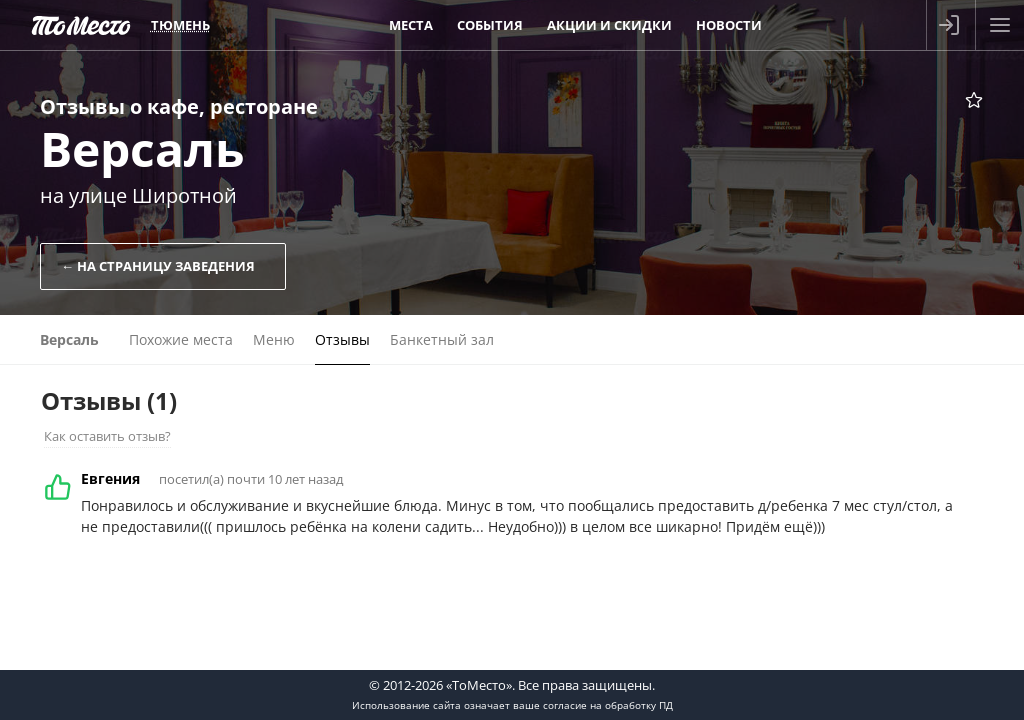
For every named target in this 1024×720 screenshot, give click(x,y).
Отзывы (342, 339)
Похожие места (181, 339)
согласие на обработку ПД (608, 705)
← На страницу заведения (158, 266)
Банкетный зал (442, 339)
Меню (274, 339)
